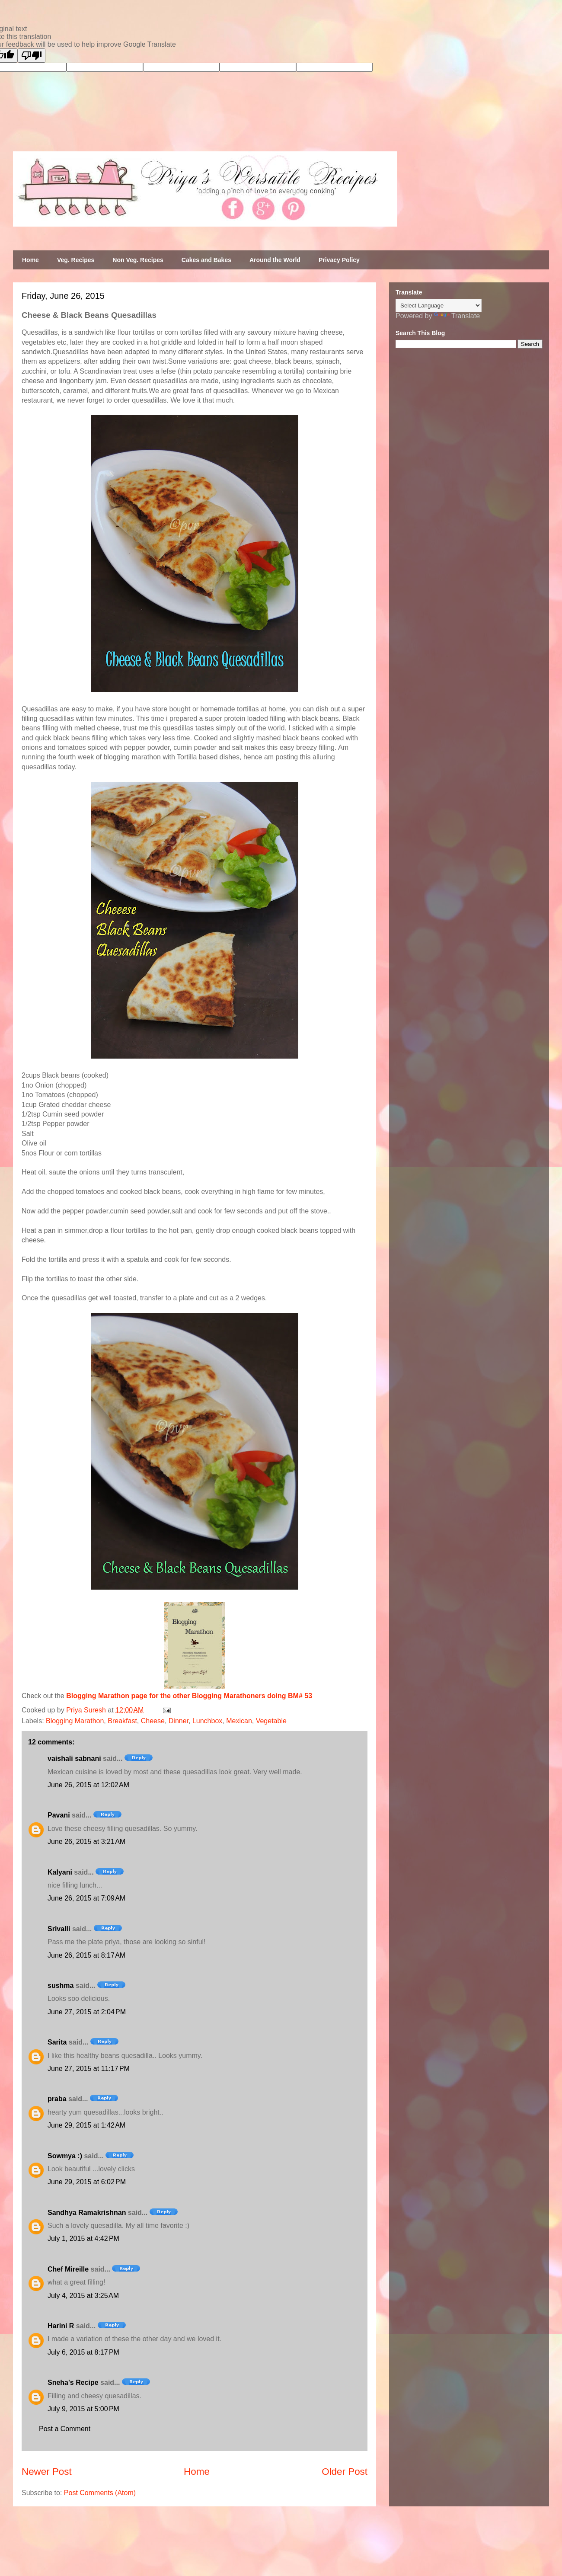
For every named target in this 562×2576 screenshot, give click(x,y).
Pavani (59, 1815)
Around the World (274, 259)
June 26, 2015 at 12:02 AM (88, 1785)
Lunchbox (207, 1721)
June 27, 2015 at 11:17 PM (89, 2068)
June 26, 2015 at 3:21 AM (86, 1841)
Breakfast (122, 1721)
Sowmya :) (65, 2156)
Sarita (57, 2042)
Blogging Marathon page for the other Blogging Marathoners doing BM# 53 (189, 1695)
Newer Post (47, 2471)
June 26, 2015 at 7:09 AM (86, 1898)
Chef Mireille (68, 2269)
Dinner (178, 1721)
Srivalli (59, 1929)
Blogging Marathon (75, 1721)
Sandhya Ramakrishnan (87, 2212)
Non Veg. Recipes (137, 259)
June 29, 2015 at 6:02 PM (87, 2182)
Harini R (61, 2326)
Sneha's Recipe (73, 2382)
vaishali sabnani (74, 1758)
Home (30, 259)
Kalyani (60, 1872)
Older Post (344, 2471)
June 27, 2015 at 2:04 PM (87, 2012)
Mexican (239, 1721)
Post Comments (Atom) (100, 2492)
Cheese (153, 1721)
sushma (60, 1985)
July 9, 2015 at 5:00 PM (83, 2409)
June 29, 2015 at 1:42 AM (86, 2125)
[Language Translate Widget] (439, 305)
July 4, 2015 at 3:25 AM (83, 2295)
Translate (457, 316)
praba (57, 2098)
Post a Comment (64, 2428)
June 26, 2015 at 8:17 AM (86, 1955)
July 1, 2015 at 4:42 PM (83, 2238)
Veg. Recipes (75, 259)
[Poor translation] (31, 55)
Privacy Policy (339, 259)
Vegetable (271, 1721)
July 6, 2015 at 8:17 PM (83, 2352)
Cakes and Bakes (206, 259)
